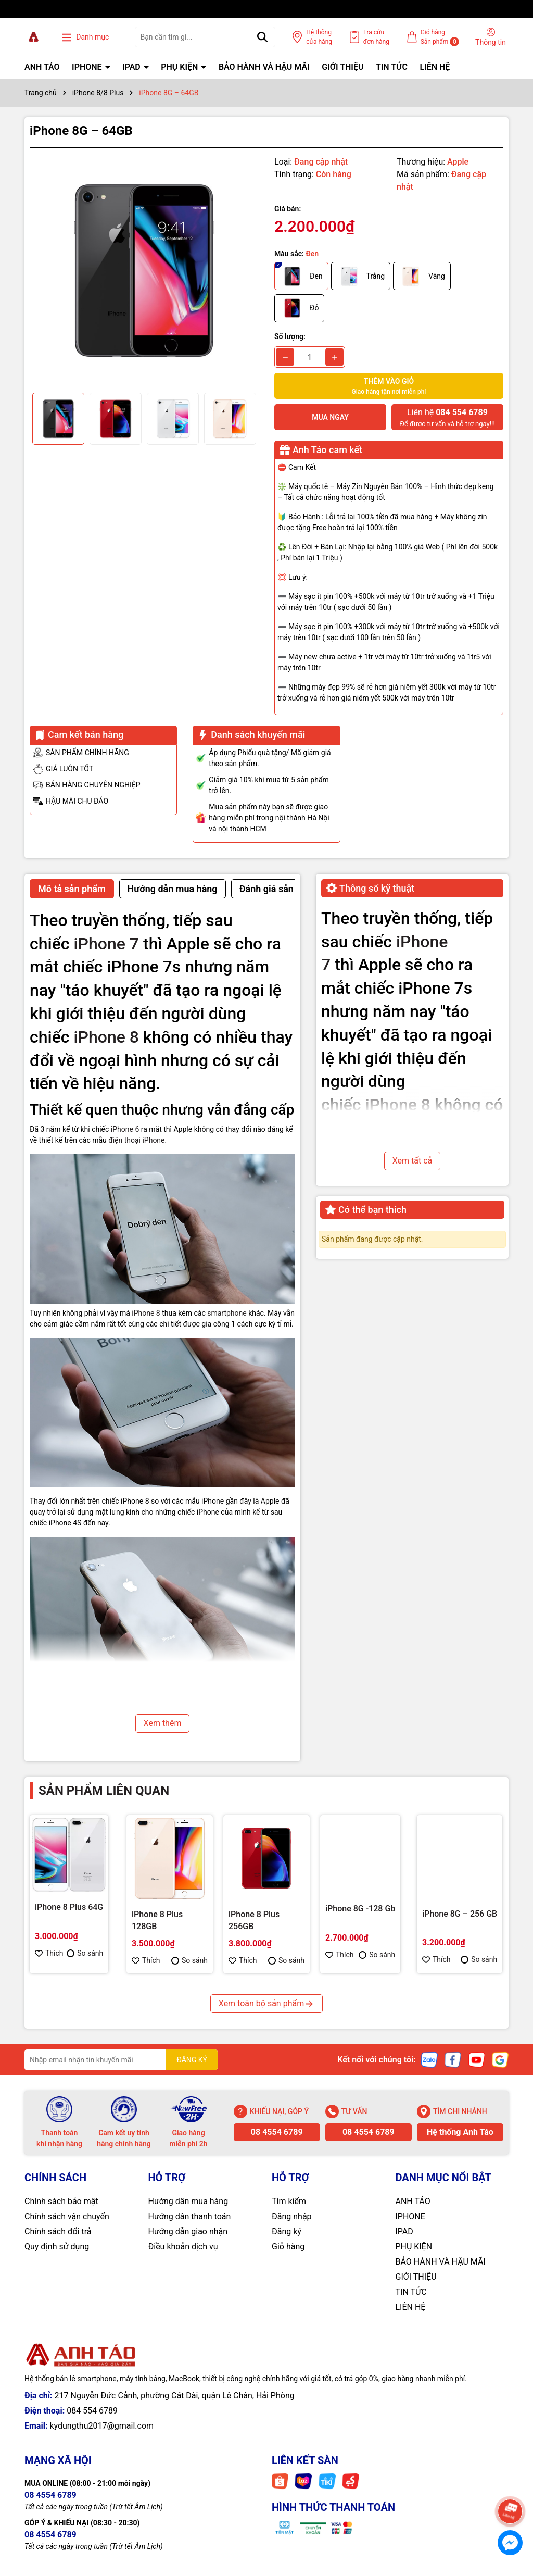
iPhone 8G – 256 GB (459, 1914)
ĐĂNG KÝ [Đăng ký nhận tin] (191, 2060)
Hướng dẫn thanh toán (189, 2216)
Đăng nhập (292, 2216)
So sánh (85, 1953)
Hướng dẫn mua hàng (188, 2201)
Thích (49, 1953)
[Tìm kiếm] (262, 37)
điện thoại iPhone (136, 1140)
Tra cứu (376, 37)
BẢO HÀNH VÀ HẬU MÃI (264, 67)
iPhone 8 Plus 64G (69, 1907)
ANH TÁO (42, 67)
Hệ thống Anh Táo (460, 2132)
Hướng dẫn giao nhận (188, 2231)
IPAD (132, 67)
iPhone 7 (106, 944)
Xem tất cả (412, 1161)
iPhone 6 (125, 1129)
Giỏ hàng (288, 2247)
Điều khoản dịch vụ (183, 2247)
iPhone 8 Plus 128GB (157, 1920)
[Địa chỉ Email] (121, 2059)
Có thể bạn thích (366, 1209)
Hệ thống (319, 37)
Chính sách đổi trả (58, 2231)
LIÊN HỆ (435, 67)
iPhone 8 (106, 1037)
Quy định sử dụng (56, 2247)
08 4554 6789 (277, 2132)
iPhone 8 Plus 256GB (254, 1920)
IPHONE (88, 67)
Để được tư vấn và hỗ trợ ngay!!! (447, 417)
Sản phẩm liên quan (104, 1790)
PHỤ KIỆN (180, 67)
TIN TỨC (392, 67)
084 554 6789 (92, 2411)
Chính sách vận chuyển (66, 2216)
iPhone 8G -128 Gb (360, 1909)
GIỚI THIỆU (342, 67)
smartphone (227, 1313)
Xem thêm (163, 1723)
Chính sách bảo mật (61, 2201)
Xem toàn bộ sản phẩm (266, 2003)
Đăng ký (286, 2231)
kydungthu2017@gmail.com (101, 2426)
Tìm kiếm (289, 2201)
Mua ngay (330, 417)
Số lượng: (290, 336)
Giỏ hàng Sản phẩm (440, 37)
